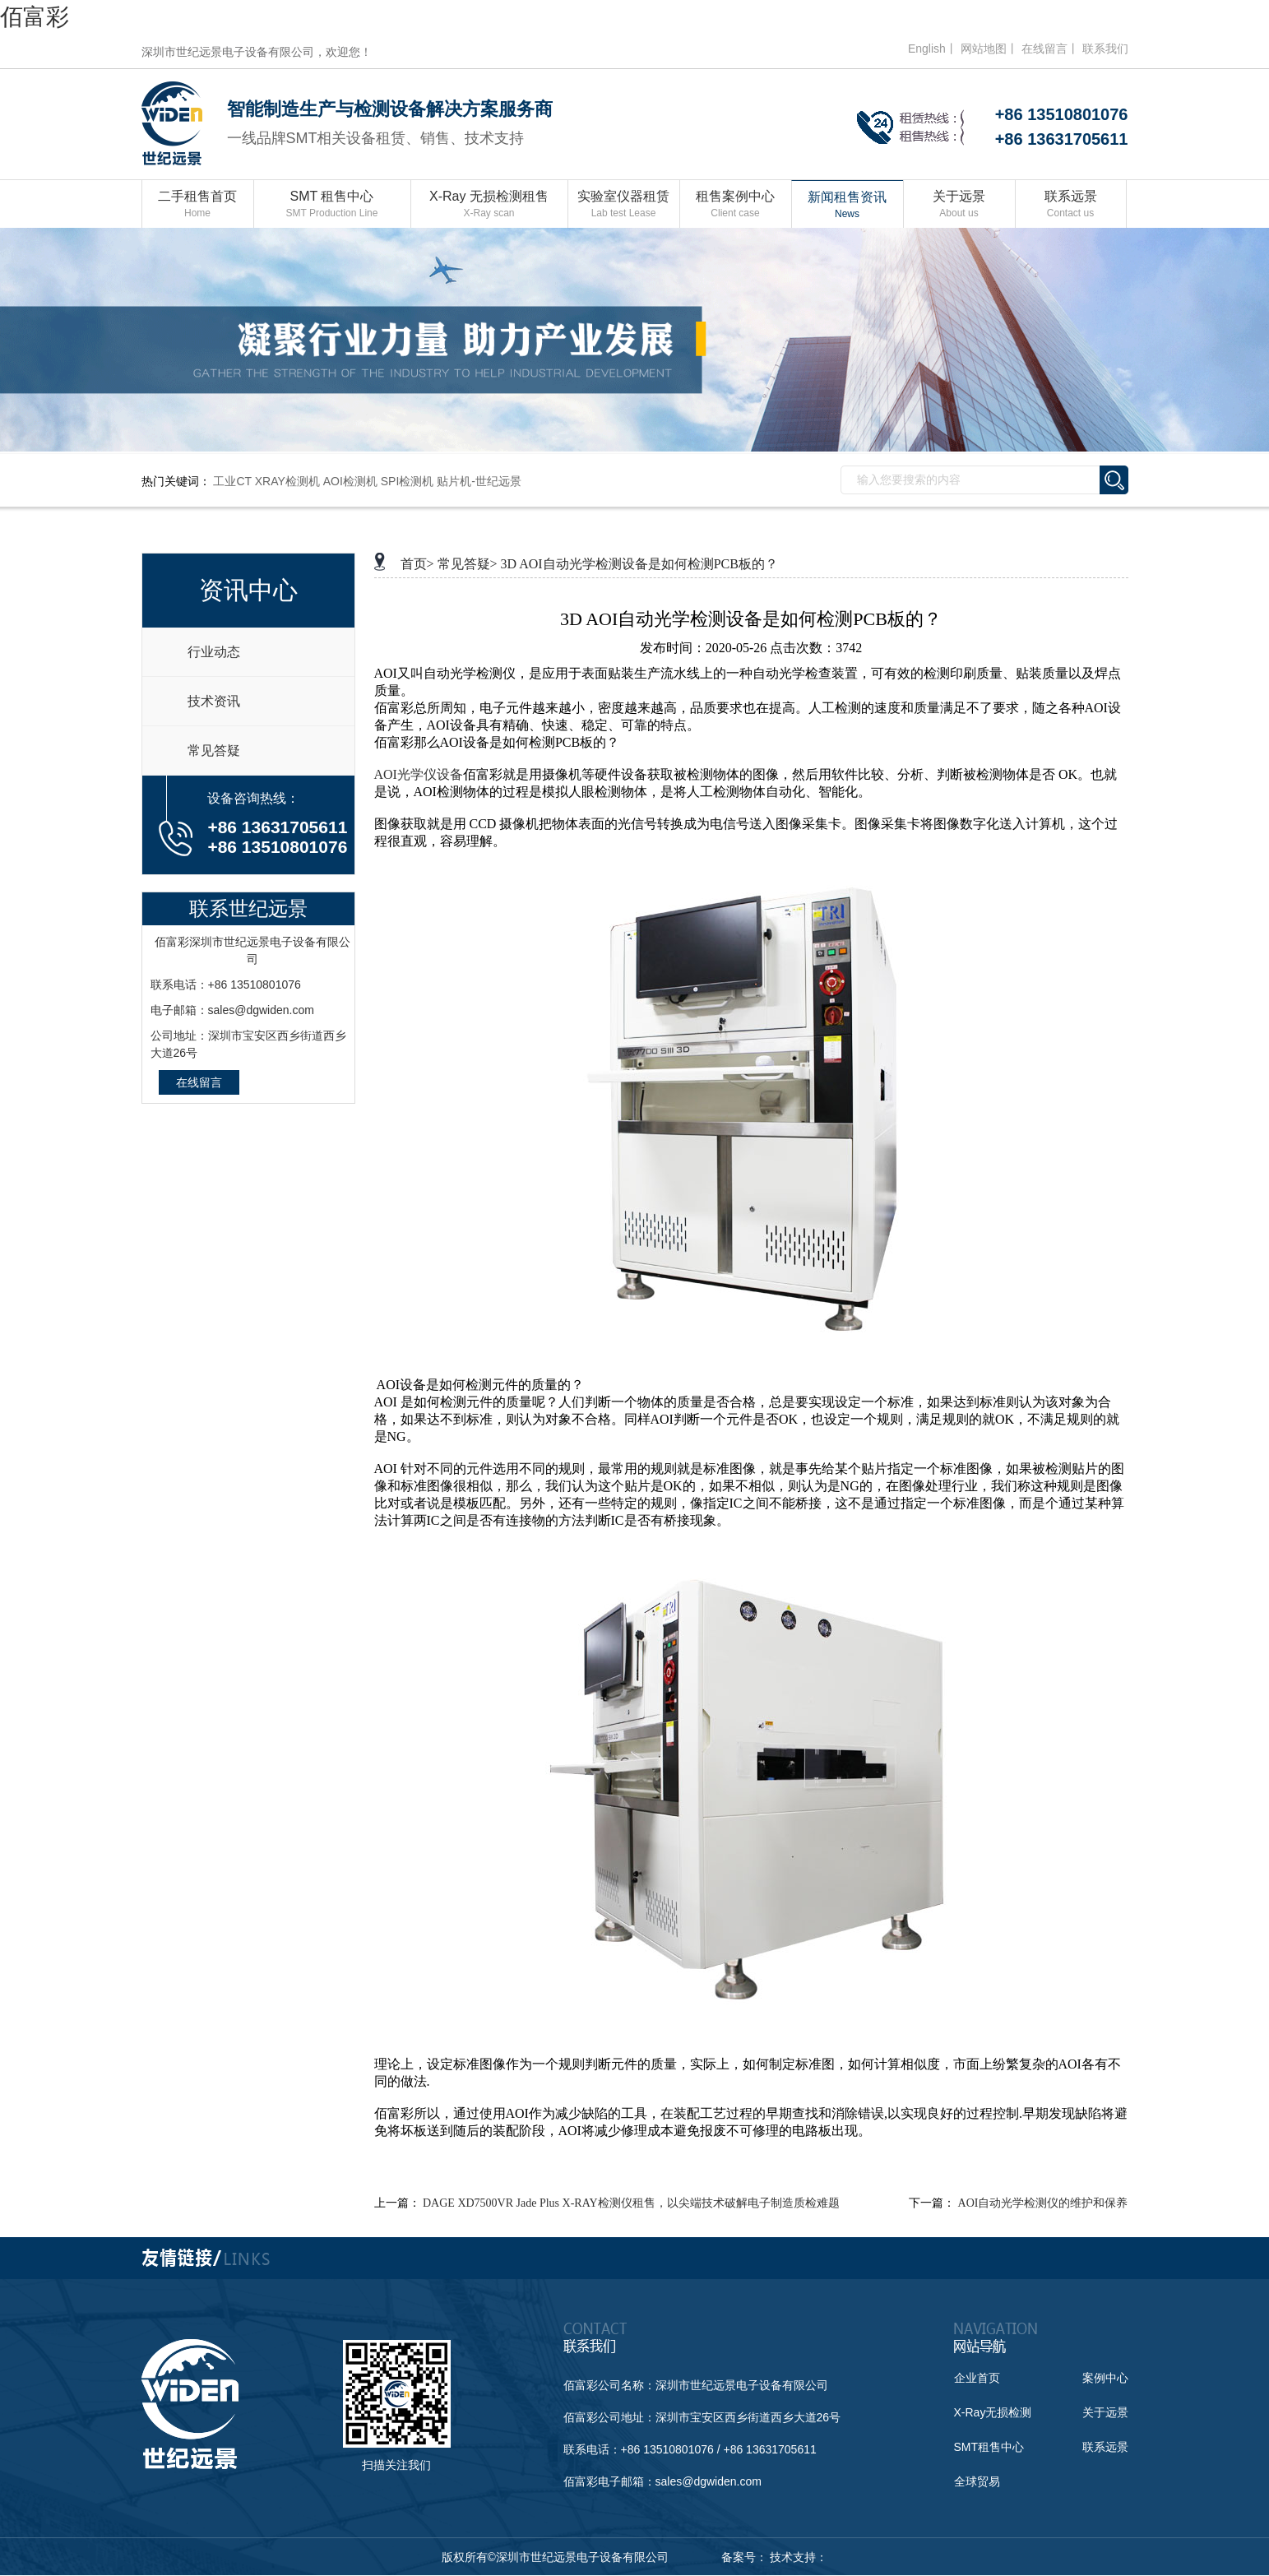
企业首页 (977, 2377)
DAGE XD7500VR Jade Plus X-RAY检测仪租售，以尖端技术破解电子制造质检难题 (631, 2203)
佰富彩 (34, 17)
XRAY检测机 (287, 481)
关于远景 (959, 205)
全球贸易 (977, 2481)
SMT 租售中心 (332, 205)
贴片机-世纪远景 (479, 481)
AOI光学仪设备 (418, 774)
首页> (417, 564)
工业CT (232, 481)
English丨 (932, 48)
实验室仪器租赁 (623, 205)
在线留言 (199, 1082)
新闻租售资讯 (847, 206)
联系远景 (1071, 205)
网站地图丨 (989, 48)
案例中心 (1105, 2377)
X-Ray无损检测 (993, 2412)
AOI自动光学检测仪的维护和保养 (1043, 2203)
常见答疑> (468, 564)
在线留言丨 (1050, 48)
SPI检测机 (407, 481)
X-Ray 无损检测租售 (489, 205)
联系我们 (1105, 48)
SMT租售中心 (989, 2446)
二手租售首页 (197, 205)
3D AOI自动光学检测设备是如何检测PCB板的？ (639, 564)
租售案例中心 (735, 205)
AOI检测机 (350, 481)
